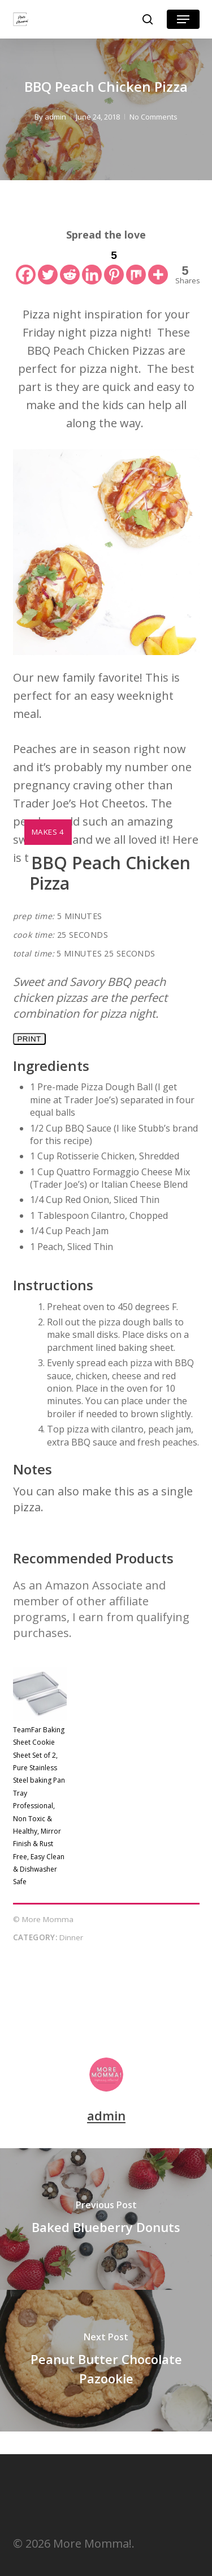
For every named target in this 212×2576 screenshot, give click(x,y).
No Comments (153, 117)
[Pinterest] (114, 265)
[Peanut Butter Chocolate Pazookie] (106, 2361)
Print (29, 1039)
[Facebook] (26, 265)
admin (55, 117)
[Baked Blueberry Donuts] (106, 2219)
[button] (183, 19)
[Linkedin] (92, 265)
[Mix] (136, 265)
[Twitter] (48, 265)
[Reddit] (70, 265)
